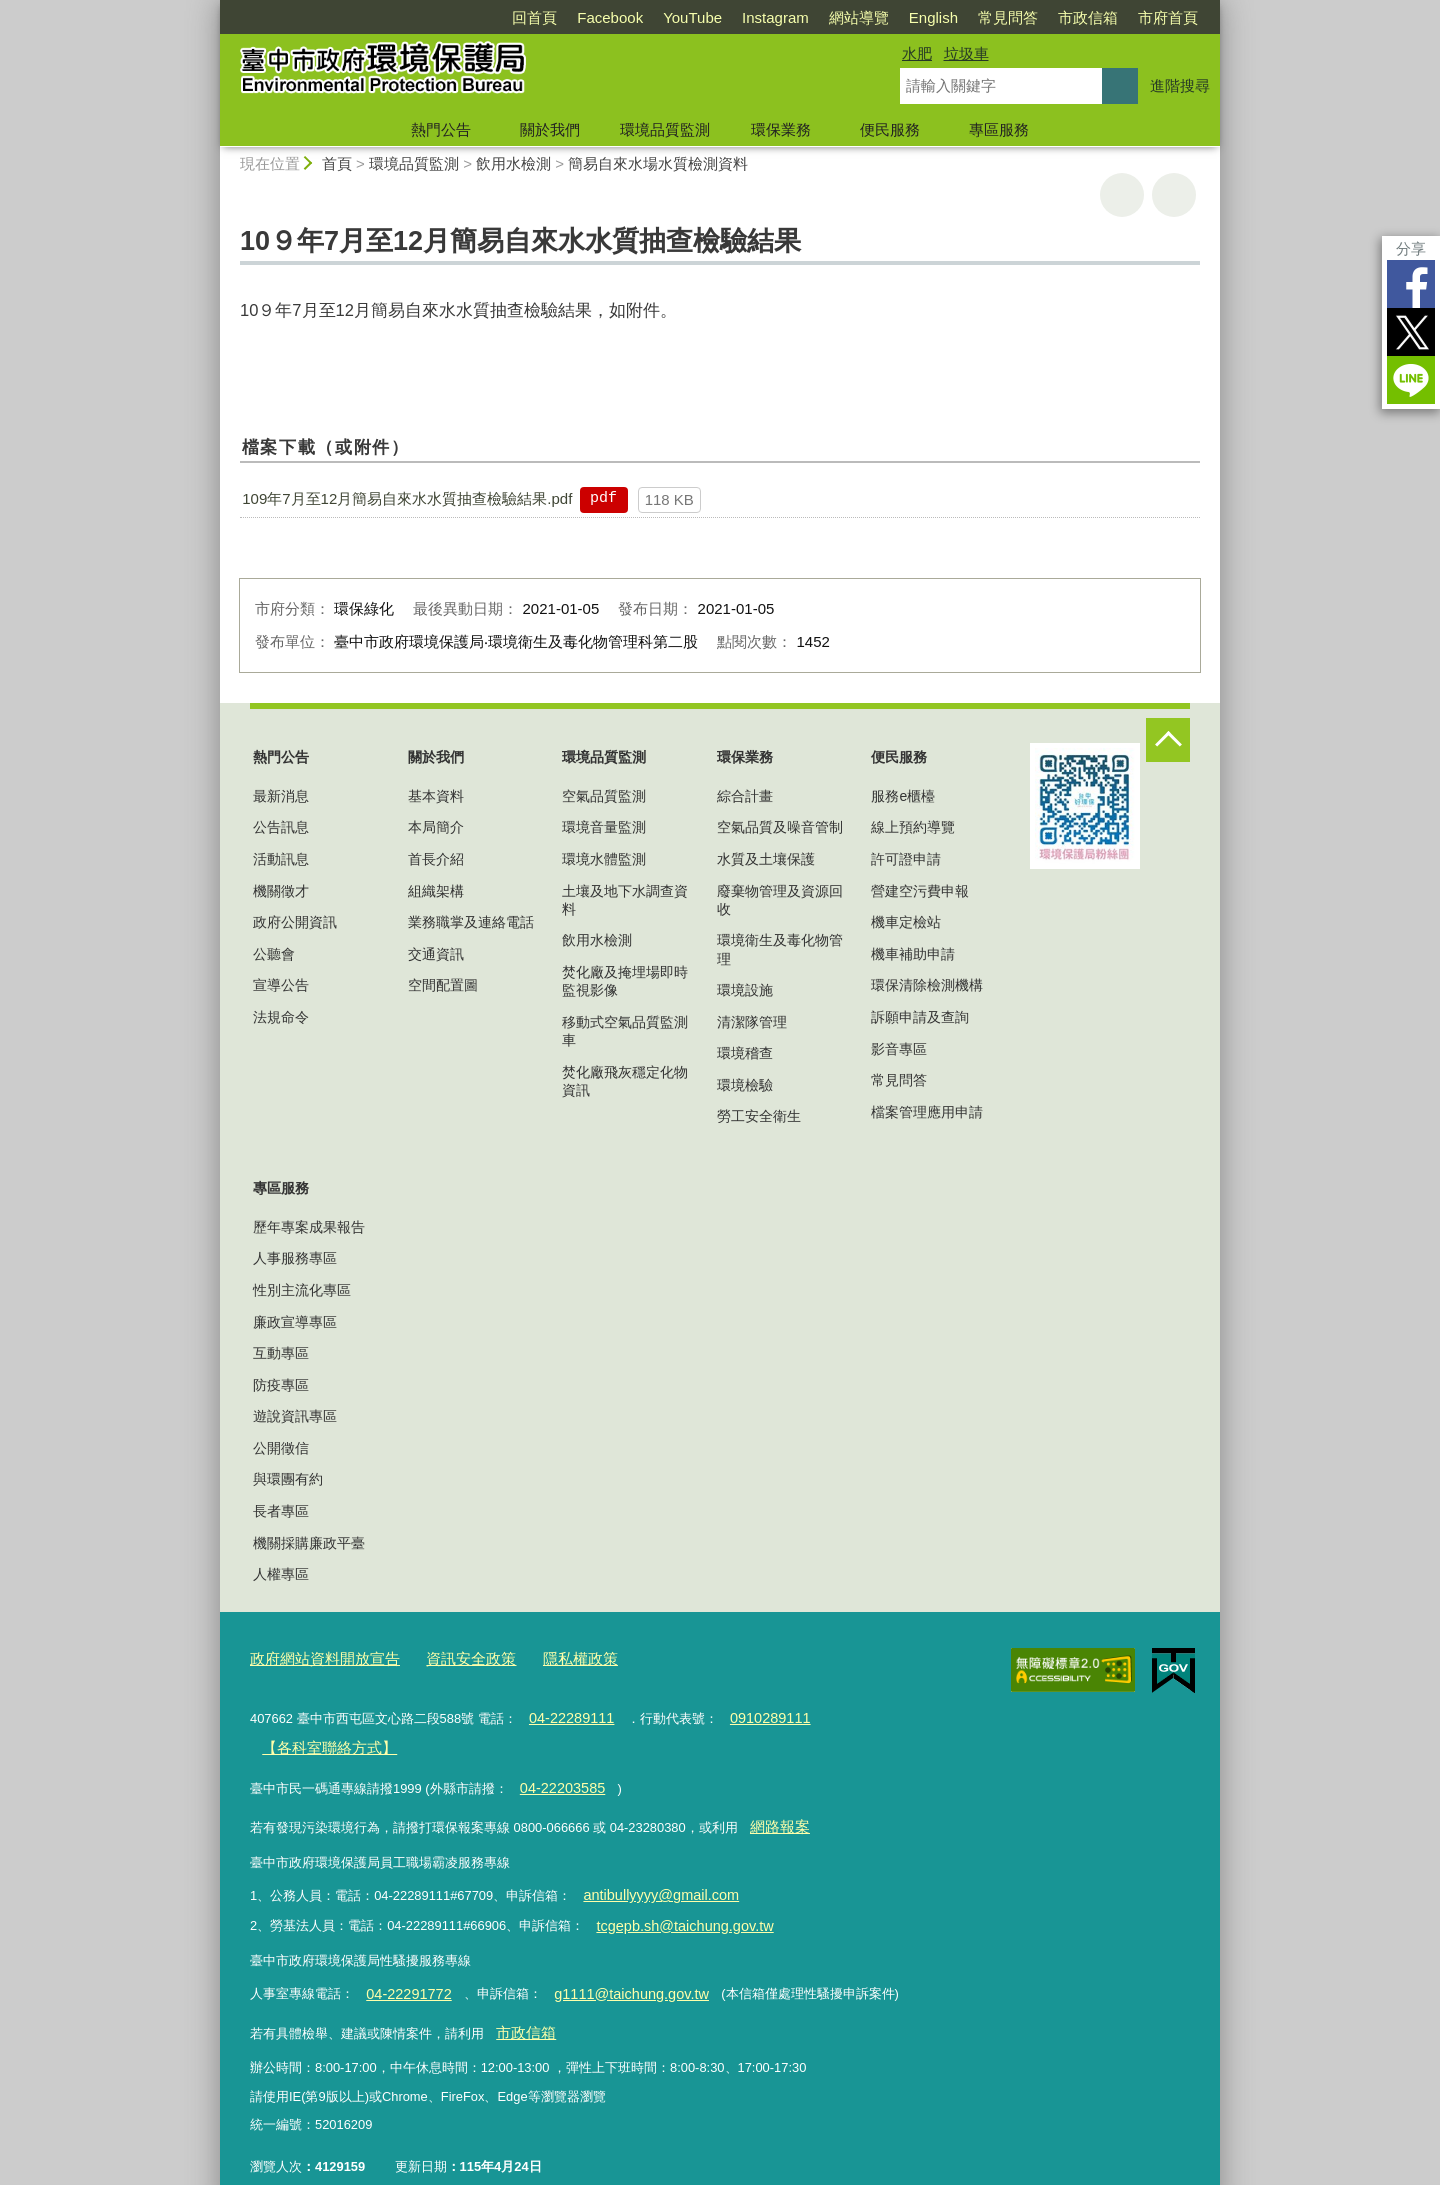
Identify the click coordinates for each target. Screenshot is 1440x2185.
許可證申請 (906, 859)
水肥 (917, 53)
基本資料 (436, 796)
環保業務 (781, 129)
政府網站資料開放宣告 (315, 1657)
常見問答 (1008, 17)
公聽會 (274, 954)
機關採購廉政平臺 (309, 1543)
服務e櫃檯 (903, 796)
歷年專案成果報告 (309, 1227)
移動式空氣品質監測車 (625, 1031)
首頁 (337, 163)
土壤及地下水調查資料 (625, 900)
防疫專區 (281, 1385)
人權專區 (281, 1574)
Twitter (1411, 332)
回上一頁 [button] (1174, 195)
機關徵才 (281, 891)
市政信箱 (1088, 17)
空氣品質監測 (604, 796)
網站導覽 (859, 17)
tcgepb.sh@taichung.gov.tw (675, 1903)
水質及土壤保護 (766, 859)
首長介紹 (436, 859)
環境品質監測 (665, 129)
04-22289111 (566, 1713)
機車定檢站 (906, 922)
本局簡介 (436, 827)
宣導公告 (281, 985)
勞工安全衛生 (759, 1116)
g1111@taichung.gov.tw (611, 1968)
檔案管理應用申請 (927, 1112)
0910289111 (754, 1713)
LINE (1411, 380)
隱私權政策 (543, 1657)
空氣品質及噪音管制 (780, 827)
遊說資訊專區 (295, 1416)
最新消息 (281, 796)
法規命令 (281, 1017)
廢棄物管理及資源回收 (780, 900)
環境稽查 (745, 1053)
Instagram (775, 17)
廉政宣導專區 (295, 1322)
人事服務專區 (295, 1258)
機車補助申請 (913, 954)
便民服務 (890, 129)
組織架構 (436, 891)
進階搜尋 (1180, 85)
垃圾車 (966, 53)
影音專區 (899, 1049)
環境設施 (745, 990)
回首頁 (534, 17)
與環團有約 (288, 1479)
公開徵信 (281, 1448)
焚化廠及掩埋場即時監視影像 (625, 981)
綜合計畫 (745, 796)
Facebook (610, 17)
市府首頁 (1168, 17)
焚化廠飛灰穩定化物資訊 (625, 1081)
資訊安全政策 (445, 1657)
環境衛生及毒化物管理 (780, 949)
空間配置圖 (443, 985)
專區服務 (999, 129)
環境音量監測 (604, 827)
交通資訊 (436, 954)
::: (211, 8)
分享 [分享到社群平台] (1411, 248)
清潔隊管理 (752, 1022)
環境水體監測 (604, 859)
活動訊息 (281, 859)
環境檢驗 (745, 1085)
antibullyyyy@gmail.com (652, 1876)
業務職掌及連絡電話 (471, 922)
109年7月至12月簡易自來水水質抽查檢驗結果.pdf (407, 498)
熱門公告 (441, 129)
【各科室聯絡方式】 (319, 1740)
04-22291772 (403, 1968)
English (933, 17)
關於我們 (550, 129)
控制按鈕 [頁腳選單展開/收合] (1168, 740)
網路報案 (775, 1812)
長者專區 (281, 1511)
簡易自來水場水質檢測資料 (658, 163)
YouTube (692, 17)
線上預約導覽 (913, 827)
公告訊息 (281, 827)
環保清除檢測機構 (927, 985)
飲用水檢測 (513, 163)
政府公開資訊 (295, 922)
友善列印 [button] (1122, 195)
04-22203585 (557, 1776)
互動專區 (281, 1353)
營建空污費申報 (920, 891)
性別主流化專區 (302, 1290)
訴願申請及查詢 (920, 1017)
